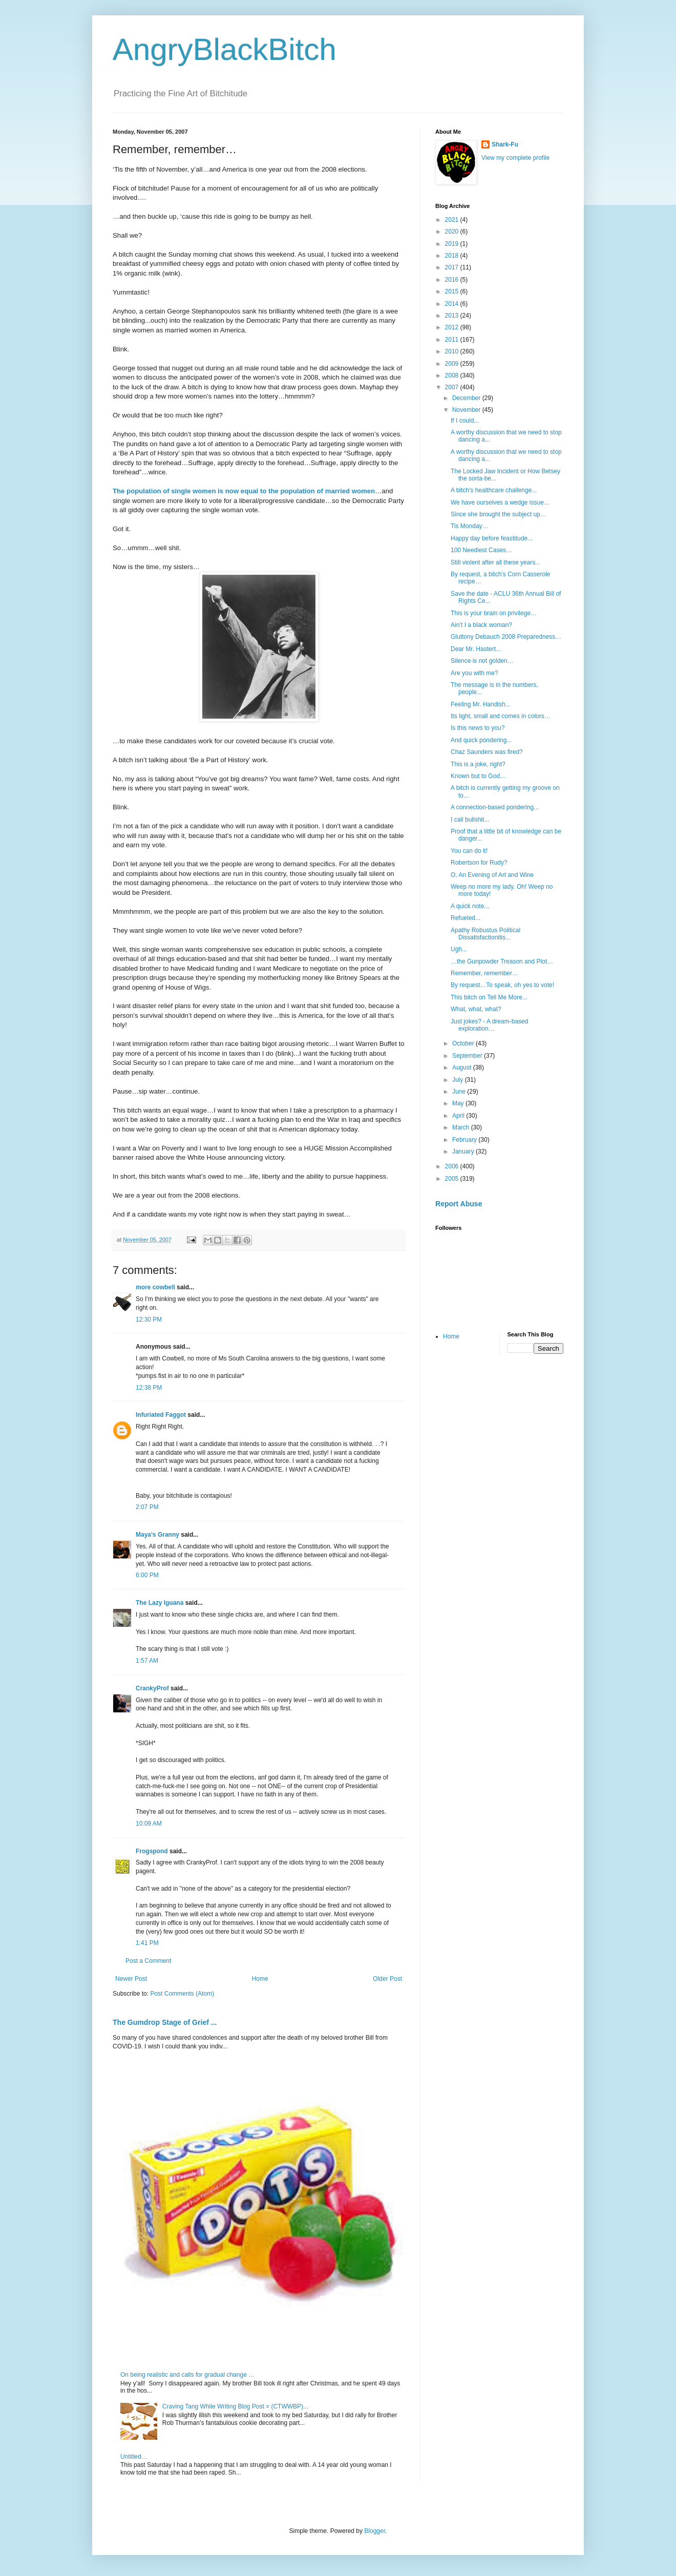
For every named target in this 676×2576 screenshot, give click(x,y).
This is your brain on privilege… (494, 613)
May (459, 1103)
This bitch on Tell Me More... (489, 997)
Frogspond (152, 1851)
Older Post (387, 1978)
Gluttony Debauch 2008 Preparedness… (506, 636)
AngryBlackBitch (224, 49)
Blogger (374, 2531)
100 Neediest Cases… (481, 550)
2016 (452, 279)
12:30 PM (149, 1319)
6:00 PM (147, 1575)
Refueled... (465, 918)
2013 (452, 315)
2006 (452, 1166)
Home (260, 1978)
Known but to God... (478, 776)
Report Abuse (458, 1204)
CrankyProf (152, 1688)
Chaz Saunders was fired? (487, 752)
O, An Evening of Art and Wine (492, 874)
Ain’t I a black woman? (481, 625)
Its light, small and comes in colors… (501, 716)
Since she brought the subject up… (498, 514)
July (458, 1079)
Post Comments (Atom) (182, 1993)
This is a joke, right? (478, 764)
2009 (452, 363)
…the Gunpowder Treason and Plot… (502, 961)
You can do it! (469, 850)
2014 (452, 303)
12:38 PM (149, 1387)
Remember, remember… (484, 973)
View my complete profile (515, 157)
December (467, 398)
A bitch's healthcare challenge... (494, 490)
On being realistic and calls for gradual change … (187, 2374)
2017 (452, 267)
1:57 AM (147, 1660)
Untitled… (133, 2456)
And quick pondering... (481, 740)
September (468, 1055)
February (465, 1139)
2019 (452, 243)
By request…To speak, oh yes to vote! (502, 985)
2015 (452, 291)
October (464, 1043)
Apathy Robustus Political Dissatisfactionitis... (485, 934)
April (459, 1115)
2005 (452, 1178)
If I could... (465, 420)
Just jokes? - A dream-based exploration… (489, 1025)
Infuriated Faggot (161, 1414)
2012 (452, 327)
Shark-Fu (505, 144)
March (461, 1127)
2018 (452, 255)
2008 (452, 375)
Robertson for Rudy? (479, 862)
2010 (452, 351)
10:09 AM (149, 1823)
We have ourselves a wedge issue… (500, 502)
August (462, 1067)
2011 (452, 339)
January (464, 1151)
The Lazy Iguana (159, 1602)
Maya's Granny (157, 1534)
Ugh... (459, 949)
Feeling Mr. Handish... (481, 704)
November (467, 409)
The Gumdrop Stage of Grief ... (165, 2022)
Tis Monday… (470, 526)
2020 (452, 231)
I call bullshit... (470, 819)
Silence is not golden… (482, 660)
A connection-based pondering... (495, 807)
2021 (452, 219)
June (459, 1091)
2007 (452, 387)
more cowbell (155, 1287)
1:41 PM (147, 1942)
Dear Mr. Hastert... (476, 649)
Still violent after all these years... (495, 562)
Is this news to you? (477, 727)
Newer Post (131, 1978)
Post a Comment (148, 1960)
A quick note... (470, 906)
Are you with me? (474, 673)
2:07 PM (147, 1507)
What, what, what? (476, 1009)
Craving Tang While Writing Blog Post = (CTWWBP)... (235, 2406)
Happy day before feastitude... (492, 538)
